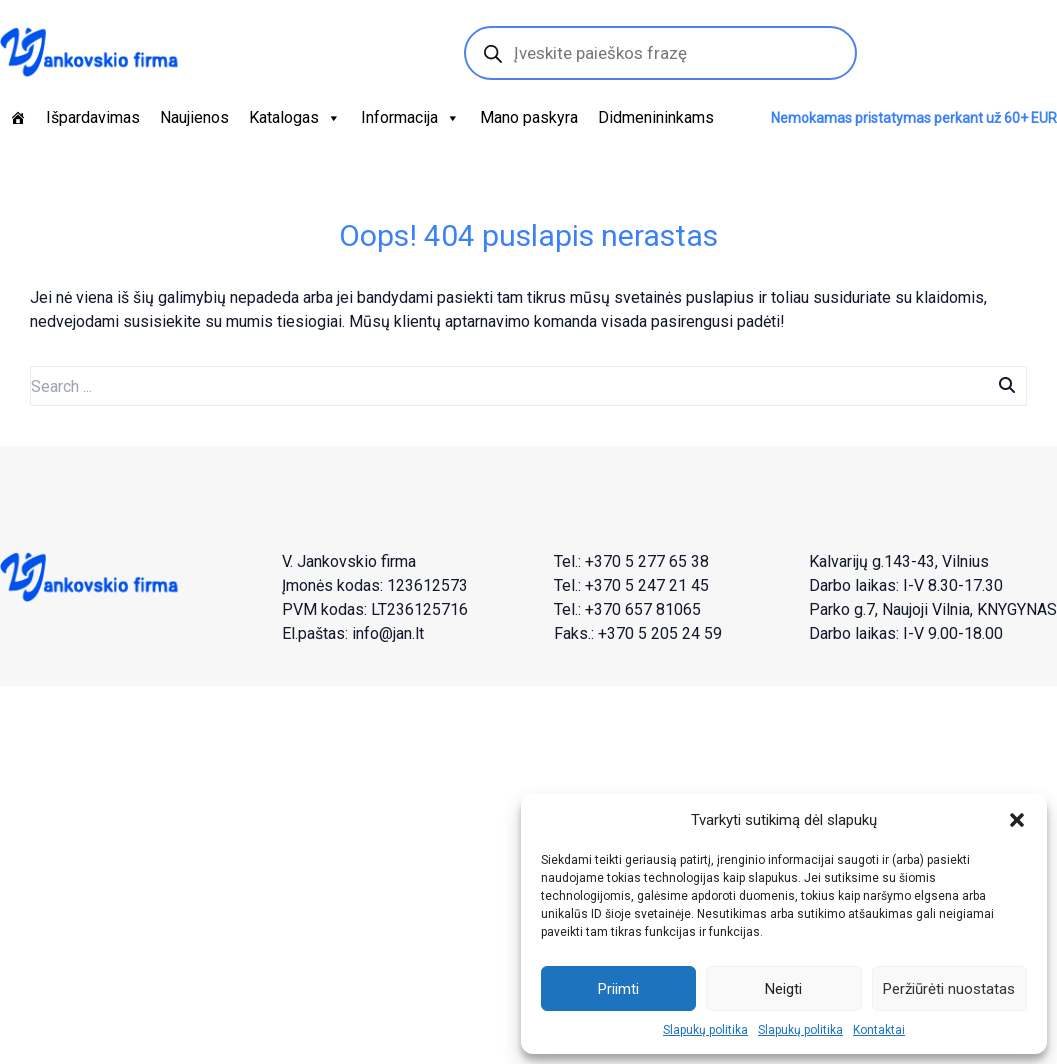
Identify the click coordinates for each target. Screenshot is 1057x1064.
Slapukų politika (705, 1030)
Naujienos (194, 117)
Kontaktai (879, 1030)
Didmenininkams (656, 117)
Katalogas (295, 118)
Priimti (618, 989)
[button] (1017, 820)
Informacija (410, 118)
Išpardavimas (93, 117)
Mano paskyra (529, 117)
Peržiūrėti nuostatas (949, 989)
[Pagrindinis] (18, 118)
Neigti (783, 989)
